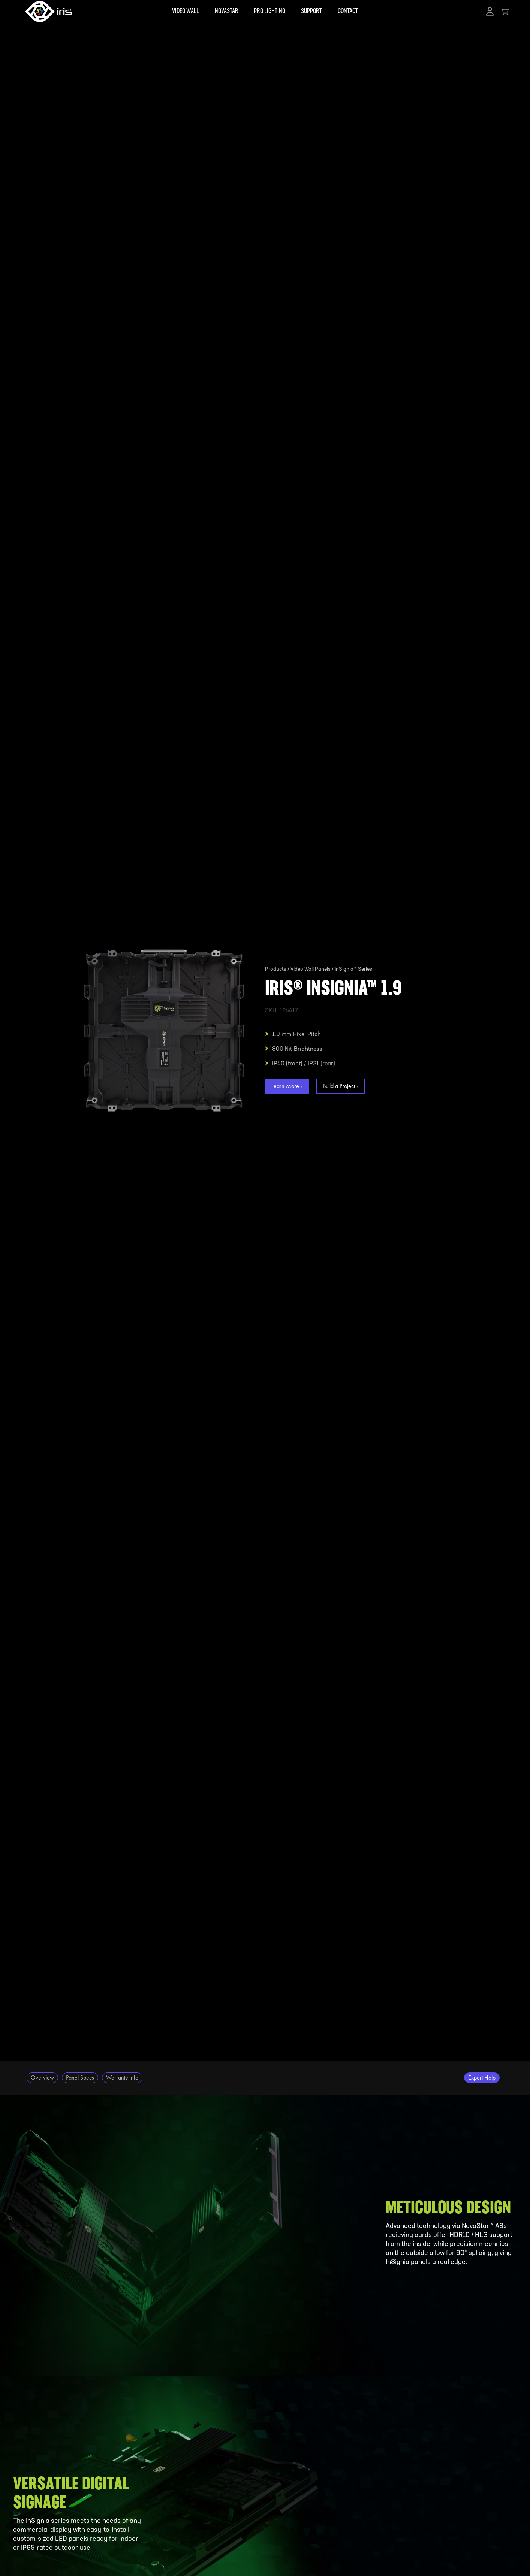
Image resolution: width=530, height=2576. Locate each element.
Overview (42, 2077)
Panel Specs (80, 2077)
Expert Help (482, 2077)
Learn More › (286, 1086)
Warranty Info (122, 2077)
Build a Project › (340, 1086)
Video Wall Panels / (312, 969)
